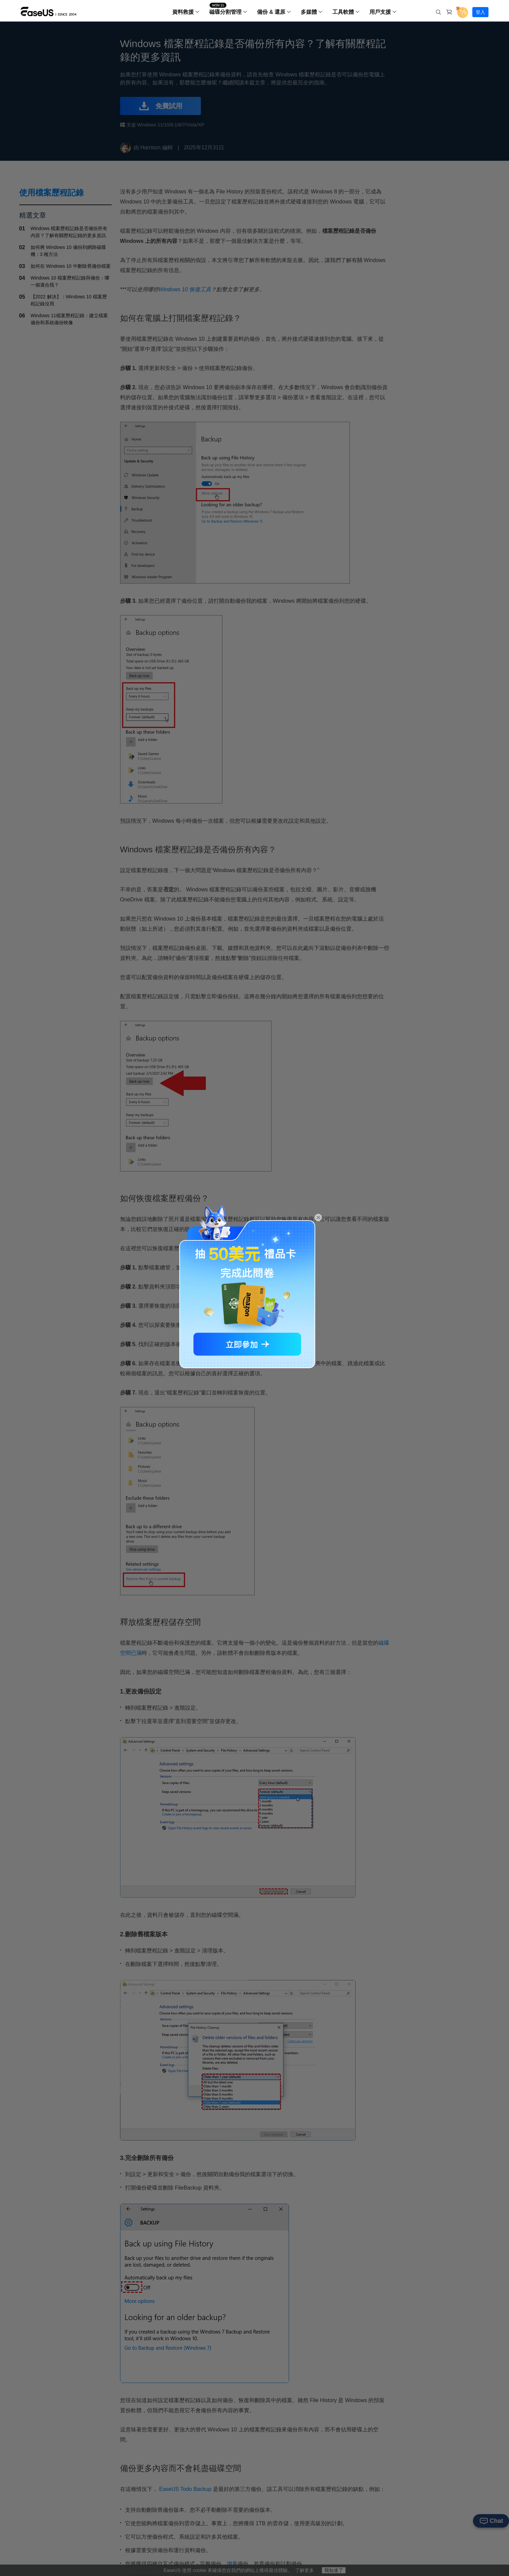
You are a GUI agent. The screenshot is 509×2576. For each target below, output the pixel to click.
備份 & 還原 (271, 12)
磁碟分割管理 (225, 12)
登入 (480, 12)
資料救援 (183, 12)
